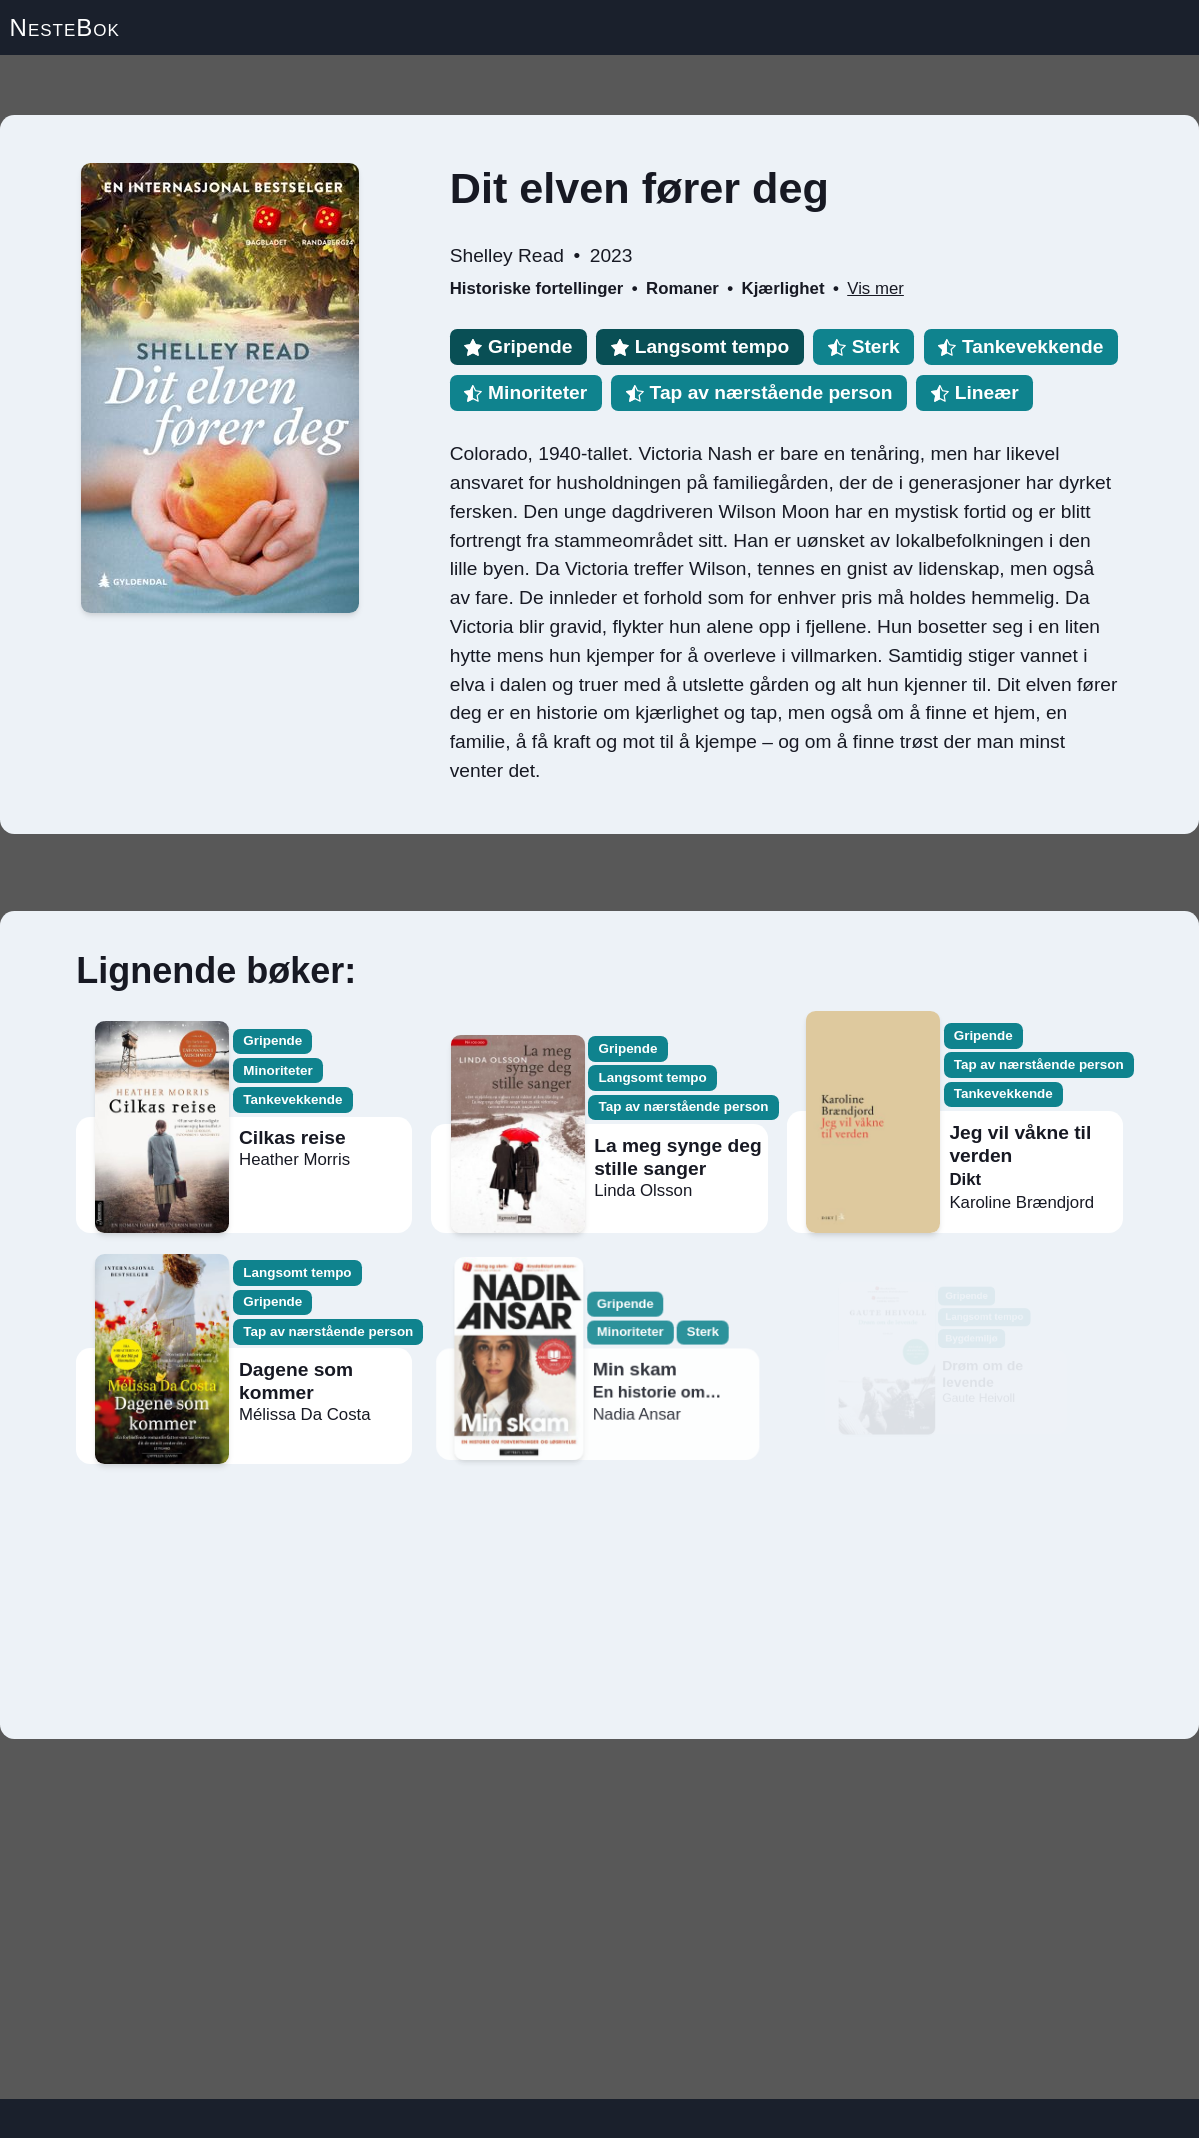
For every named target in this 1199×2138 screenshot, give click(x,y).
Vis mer (875, 288)
